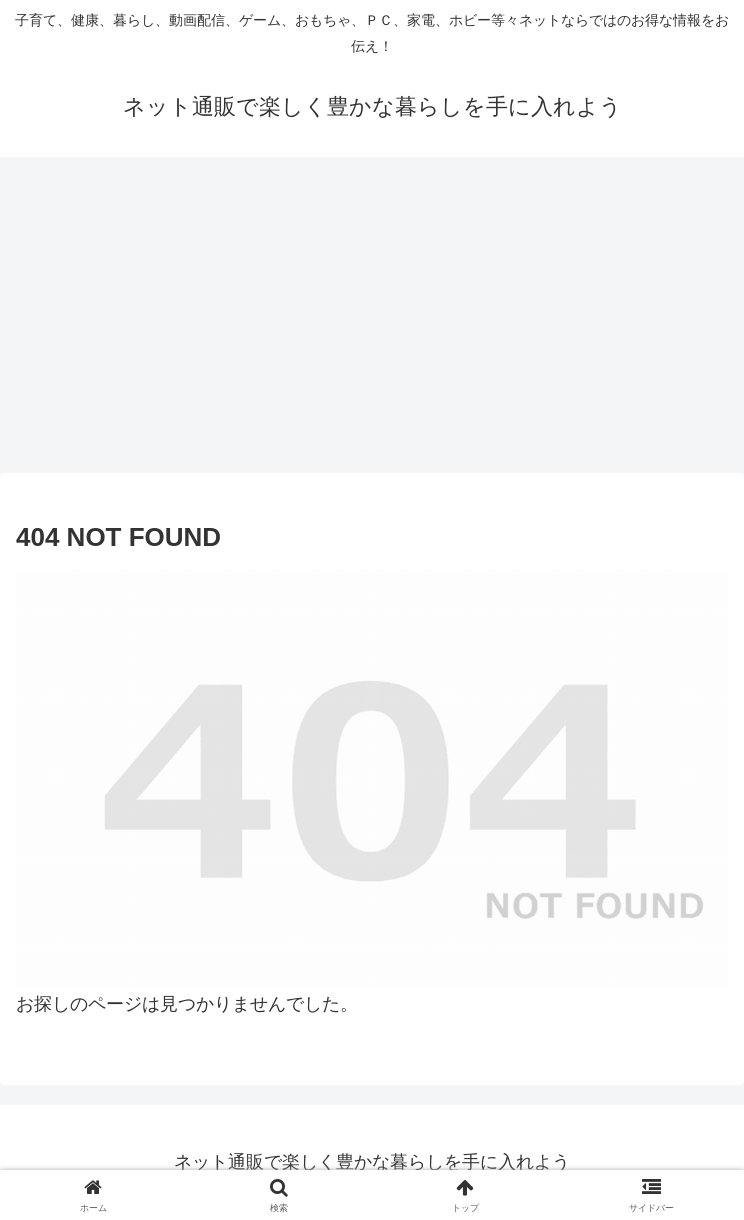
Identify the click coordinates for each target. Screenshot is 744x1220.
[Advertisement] (372, 321)
